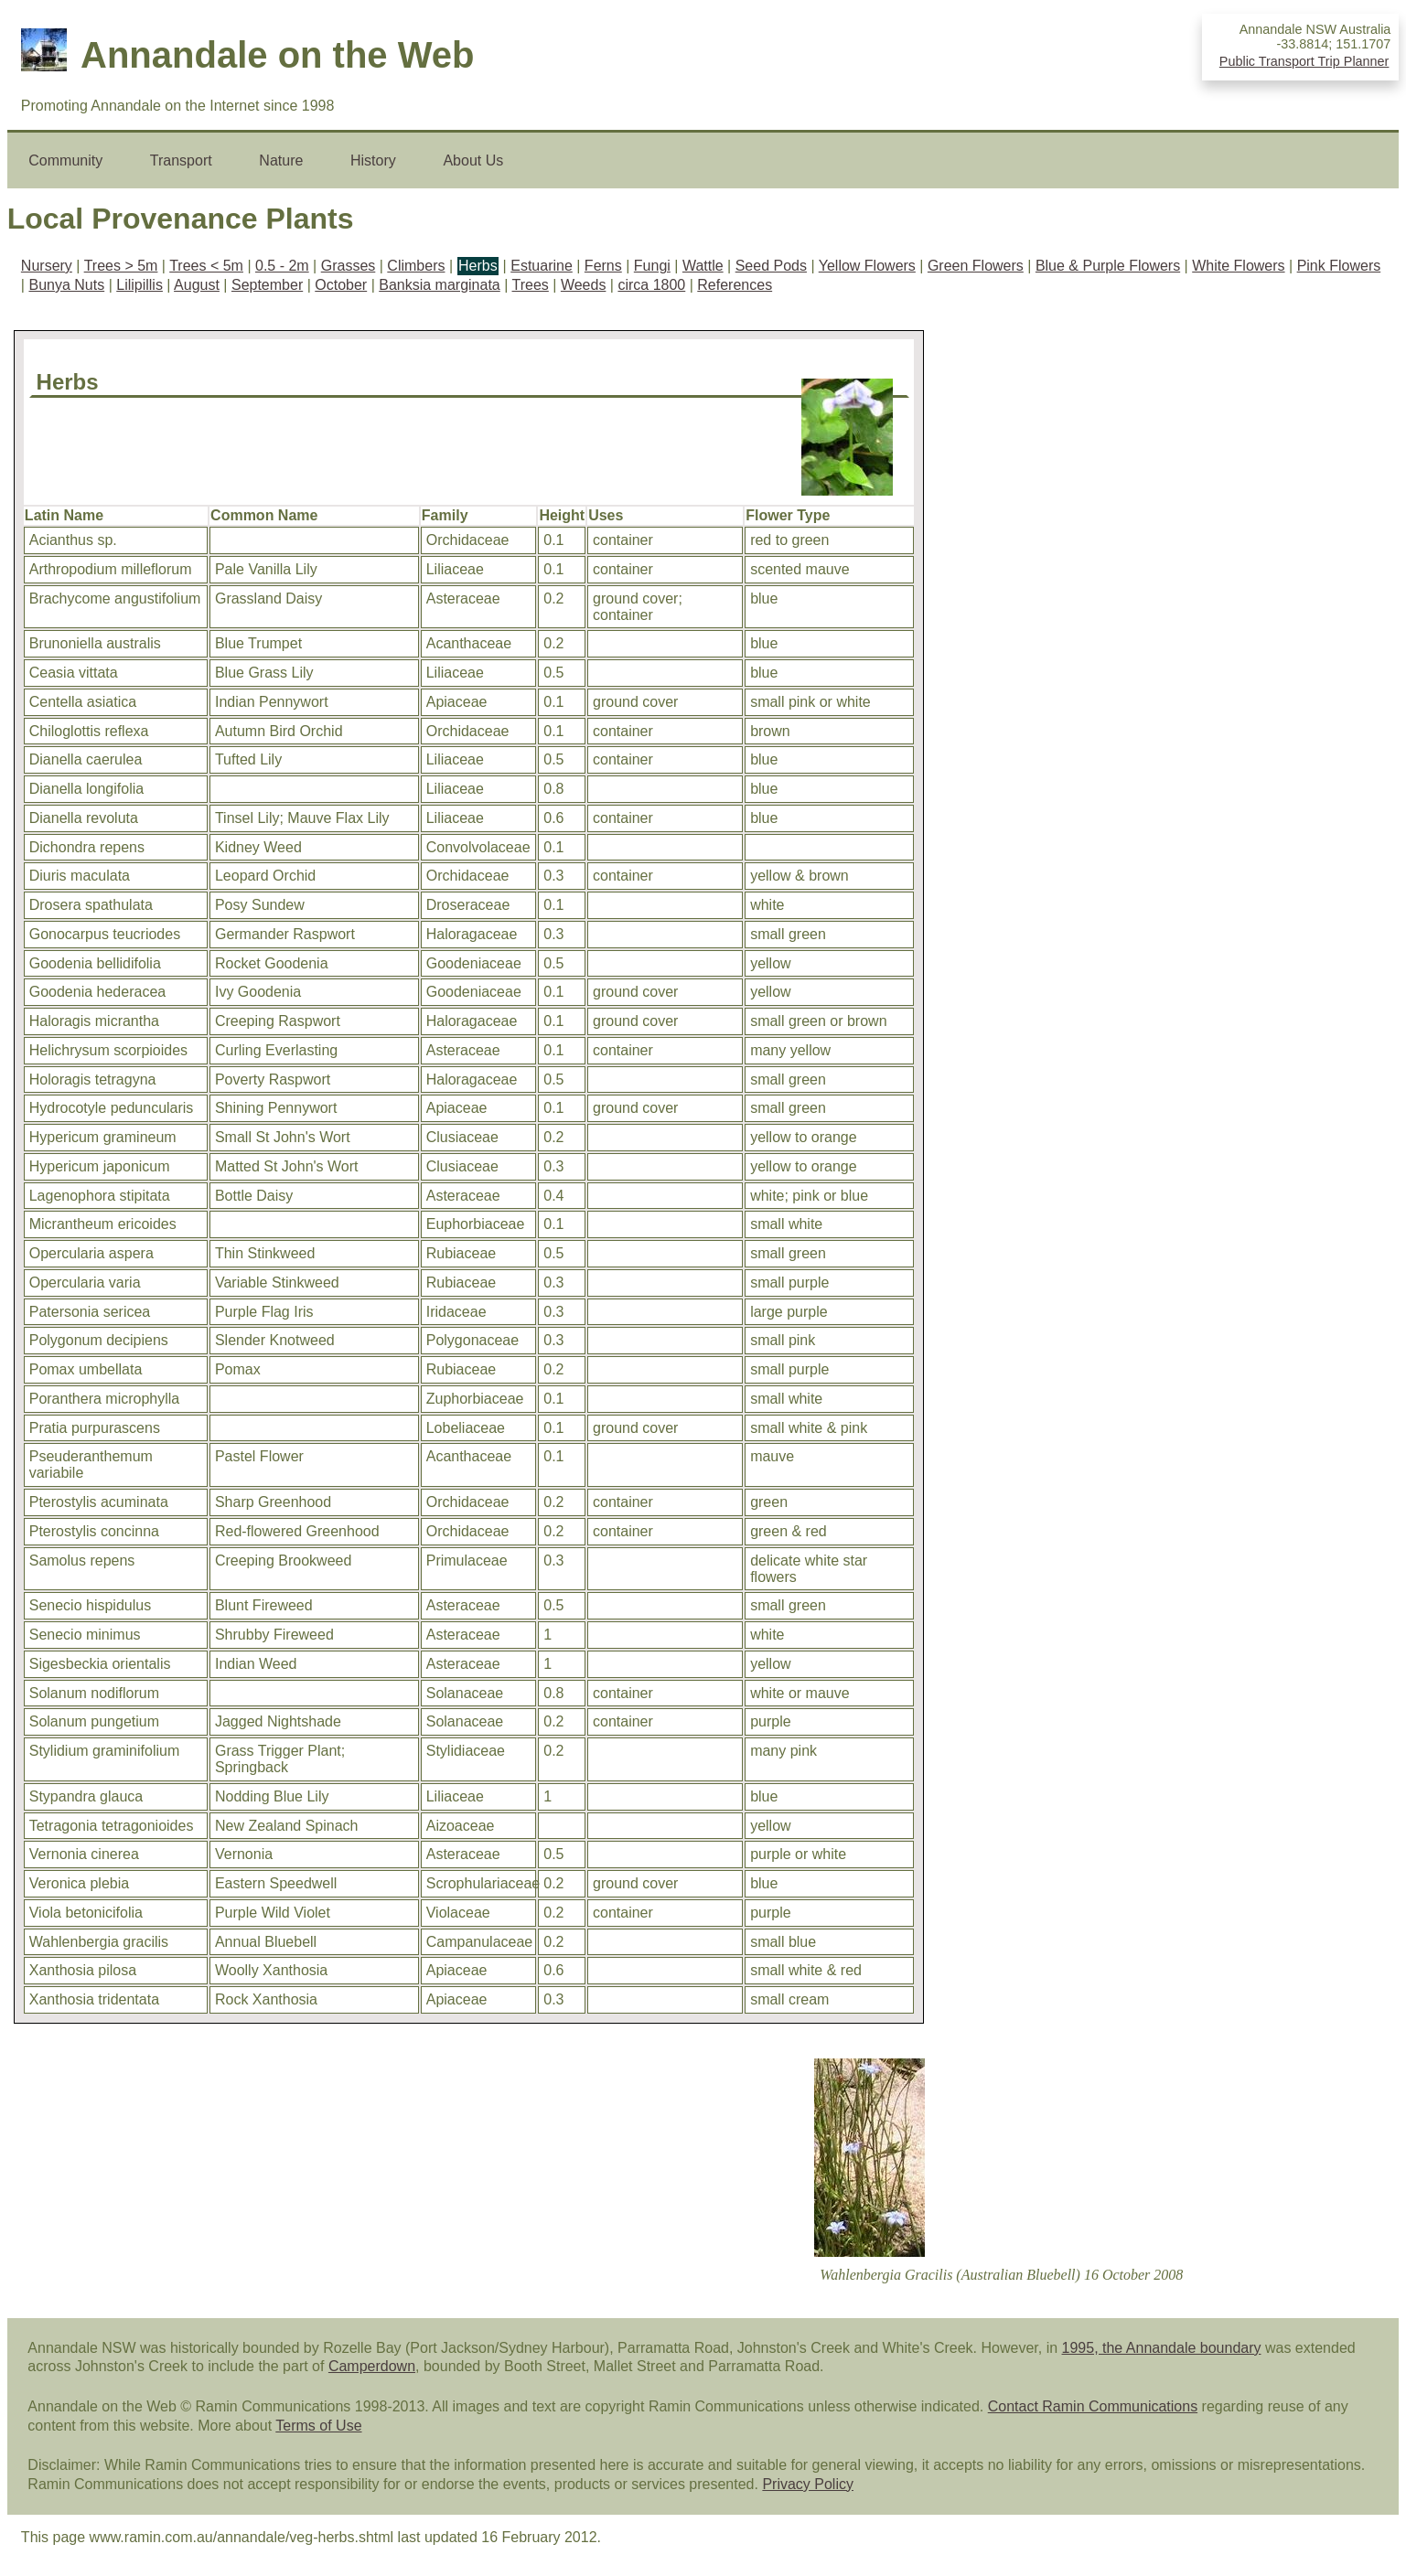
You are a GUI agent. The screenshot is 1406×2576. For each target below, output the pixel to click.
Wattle (703, 265)
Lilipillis (139, 285)
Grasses (348, 265)
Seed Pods (771, 265)
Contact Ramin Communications (1092, 2406)
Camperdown (371, 2366)
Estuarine (541, 265)
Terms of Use (318, 2425)
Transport (181, 160)
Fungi (652, 265)
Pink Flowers (1339, 265)
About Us (473, 160)
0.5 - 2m (282, 265)
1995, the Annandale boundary (1161, 2348)
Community (65, 160)
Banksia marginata (439, 285)
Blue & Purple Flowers (1108, 265)
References (734, 285)
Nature (281, 160)
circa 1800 (651, 285)
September (267, 285)
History (373, 160)
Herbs (478, 265)
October (341, 285)
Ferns (603, 265)
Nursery (46, 265)
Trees (530, 285)
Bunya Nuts (66, 285)
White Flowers (1238, 265)
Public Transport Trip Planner (1304, 61)
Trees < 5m (206, 265)
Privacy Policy (807, 2484)
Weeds (583, 285)
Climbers (416, 265)
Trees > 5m (121, 265)
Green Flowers (976, 265)
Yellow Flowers (867, 265)
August (197, 285)
